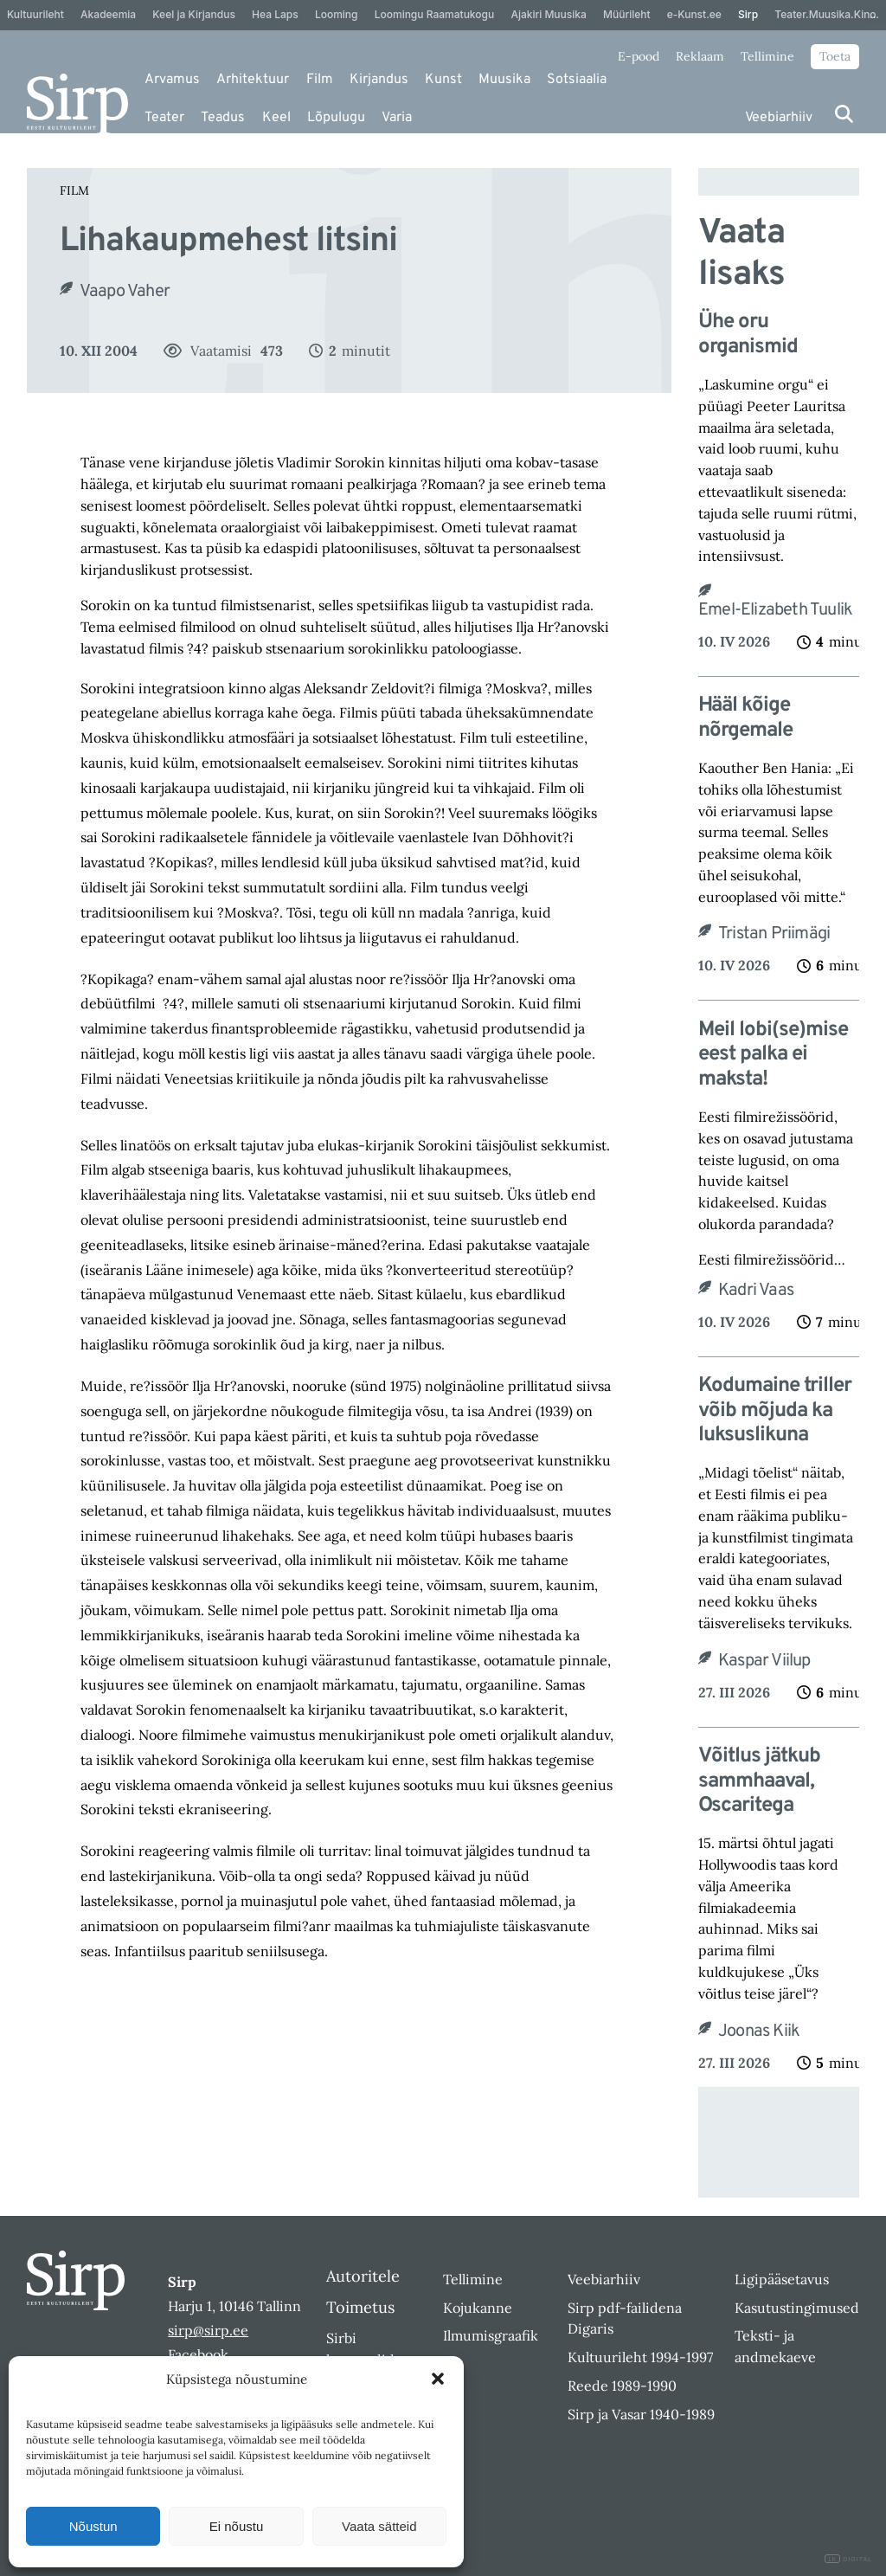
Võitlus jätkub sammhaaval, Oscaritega (759, 1781)
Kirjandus (379, 79)
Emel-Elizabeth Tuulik (775, 610)
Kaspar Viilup (764, 1661)
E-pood (638, 56)
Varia (397, 117)
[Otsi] (844, 114)
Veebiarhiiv (778, 117)
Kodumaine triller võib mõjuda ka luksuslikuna (774, 1411)
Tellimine (767, 56)
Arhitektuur (252, 79)
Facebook (198, 2354)
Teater (164, 117)
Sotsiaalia (577, 79)
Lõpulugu (336, 117)
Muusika (504, 79)
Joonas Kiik (758, 2031)
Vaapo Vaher (125, 291)
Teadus (223, 117)
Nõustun (93, 2526)
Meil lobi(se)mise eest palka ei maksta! (773, 1055)
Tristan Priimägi (774, 934)
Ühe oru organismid (748, 335)
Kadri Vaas (755, 1290)
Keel (276, 117)
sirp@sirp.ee (208, 2330)
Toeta (835, 56)
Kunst (443, 79)
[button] (437, 2378)
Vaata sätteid (379, 2526)
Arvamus (172, 79)
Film (319, 79)
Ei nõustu (236, 2526)
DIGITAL (848, 2559)
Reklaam (700, 56)
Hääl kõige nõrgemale (745, 718)
